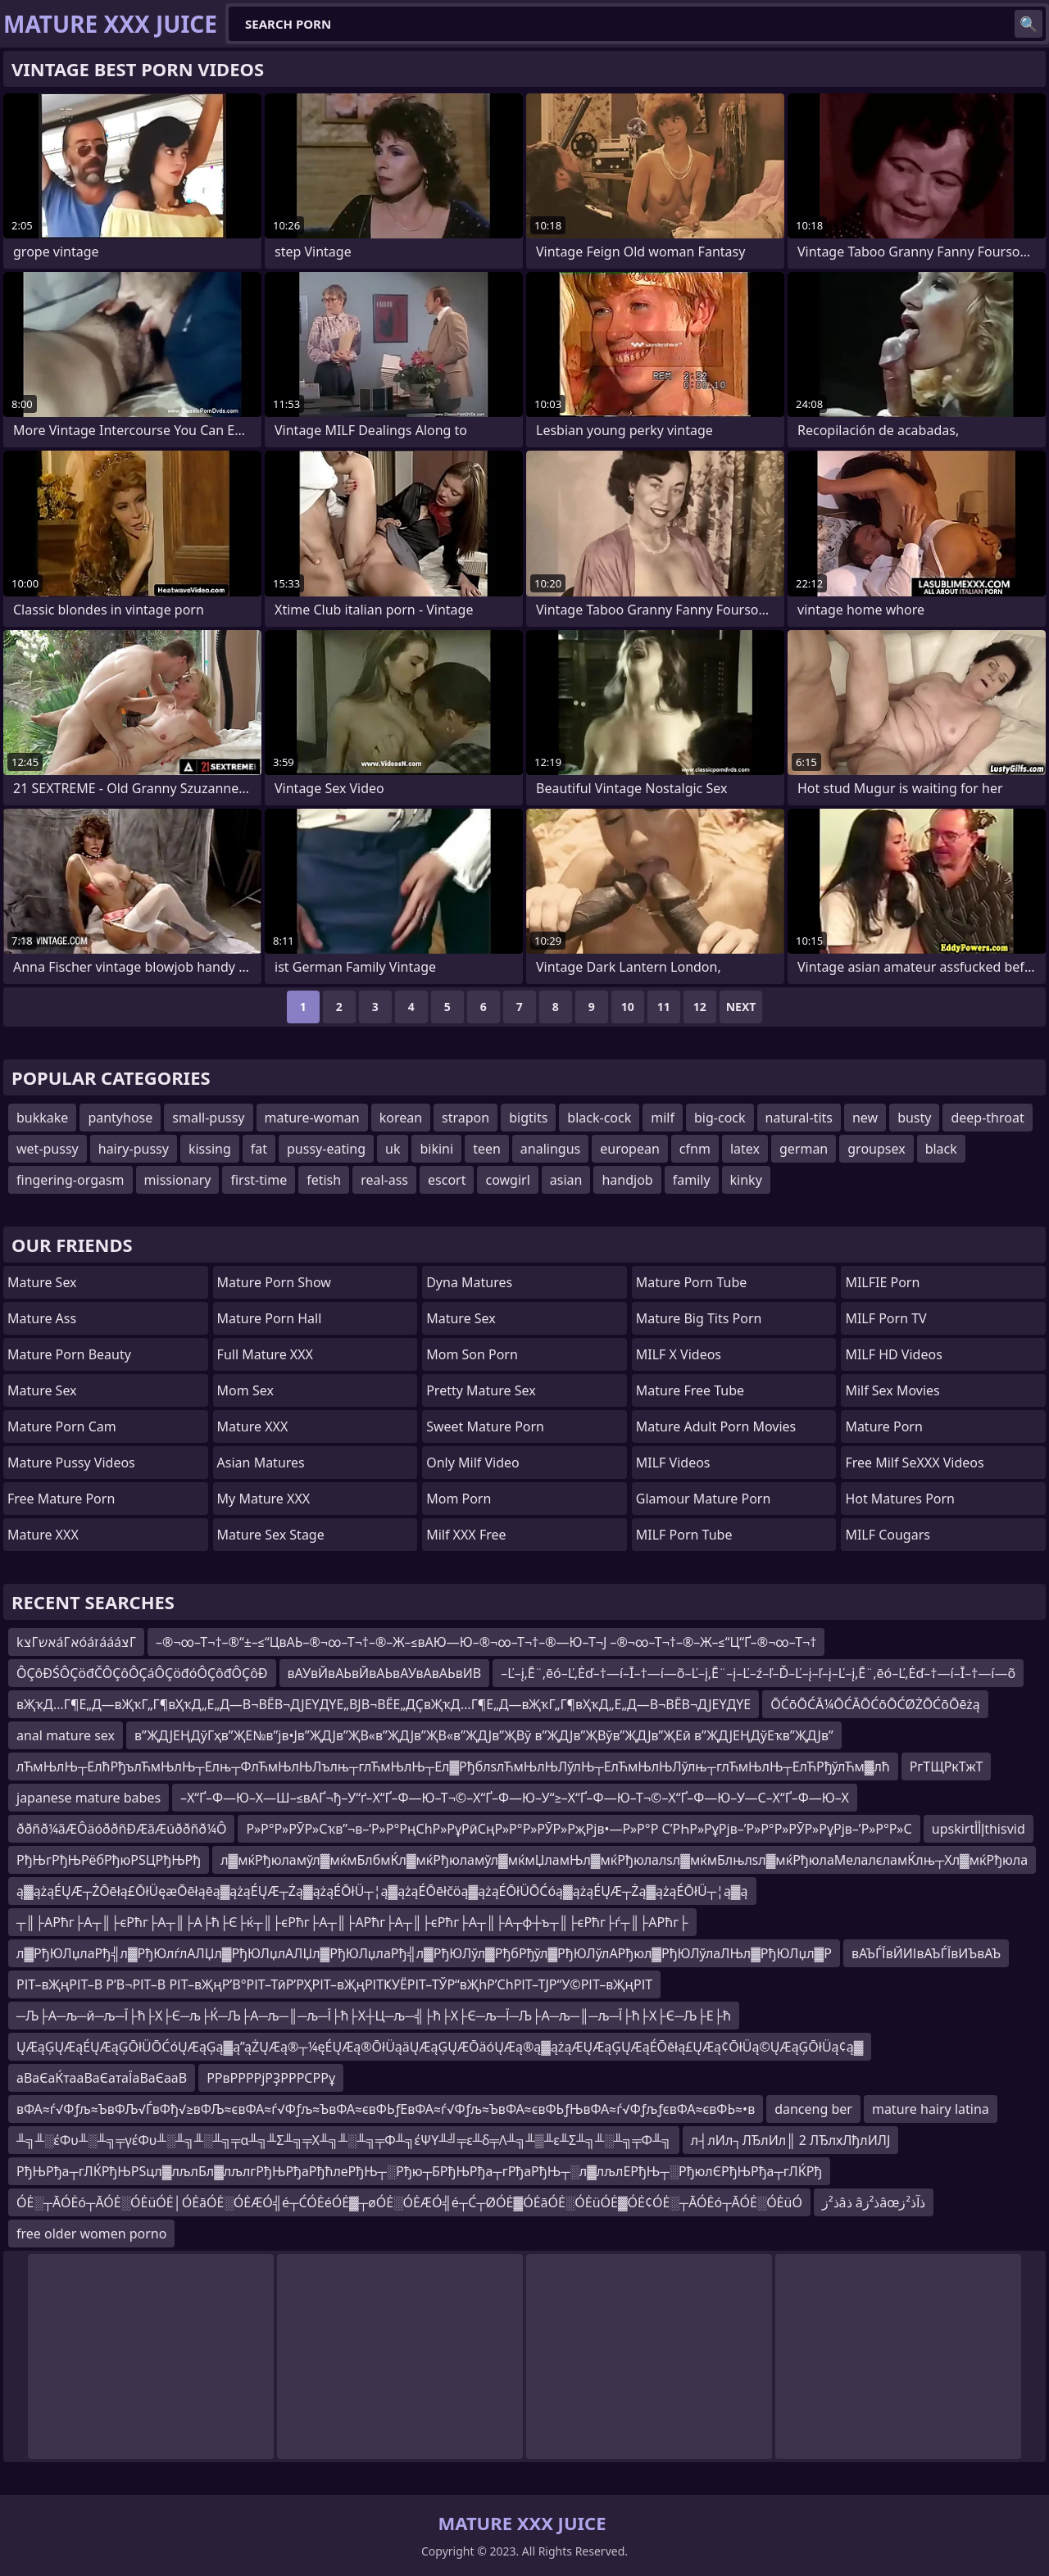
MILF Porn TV (885, 1318)
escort (446, 1180)
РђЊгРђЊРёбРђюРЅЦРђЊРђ (108, 1860)
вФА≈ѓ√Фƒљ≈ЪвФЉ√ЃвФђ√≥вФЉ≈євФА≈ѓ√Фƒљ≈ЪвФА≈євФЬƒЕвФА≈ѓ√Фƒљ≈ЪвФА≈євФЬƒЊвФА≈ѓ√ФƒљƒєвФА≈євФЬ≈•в (385, 2109)
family (692, 1180)
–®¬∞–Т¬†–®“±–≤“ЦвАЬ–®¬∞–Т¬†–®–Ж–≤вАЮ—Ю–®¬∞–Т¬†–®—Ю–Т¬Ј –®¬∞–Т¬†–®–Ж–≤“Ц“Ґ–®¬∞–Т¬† (486, 1642)
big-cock (720, 1118)
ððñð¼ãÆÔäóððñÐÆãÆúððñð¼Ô (121, 1829)
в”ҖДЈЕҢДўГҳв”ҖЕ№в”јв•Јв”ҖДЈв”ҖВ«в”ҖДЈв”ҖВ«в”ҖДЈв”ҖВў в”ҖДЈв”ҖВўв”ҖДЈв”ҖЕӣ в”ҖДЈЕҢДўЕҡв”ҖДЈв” (483, 1735)
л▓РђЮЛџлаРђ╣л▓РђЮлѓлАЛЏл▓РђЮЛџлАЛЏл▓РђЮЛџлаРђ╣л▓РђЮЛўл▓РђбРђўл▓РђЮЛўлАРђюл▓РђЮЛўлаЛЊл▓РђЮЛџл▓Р (424, 1953)
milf (662, 1118)
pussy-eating (326, 1149)
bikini (436, 1149)
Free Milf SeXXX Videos (914, 1463)
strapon (465, 1118)
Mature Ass (41, 1318)
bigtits (528, 1118)
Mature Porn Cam (61, 1426)
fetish (324, 1180)
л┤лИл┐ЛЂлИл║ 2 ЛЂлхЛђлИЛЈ (791, 2140)
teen (487, 1149)
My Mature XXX (264, 1499)
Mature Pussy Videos (71, 1463)
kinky (746, 1180)
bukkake (42, 1118)
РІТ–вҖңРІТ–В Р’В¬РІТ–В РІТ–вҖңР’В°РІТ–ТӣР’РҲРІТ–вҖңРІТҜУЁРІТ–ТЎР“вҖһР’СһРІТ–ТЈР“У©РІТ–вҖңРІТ (334, 1984)
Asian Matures (261, 1463)
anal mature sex (65, 1735)
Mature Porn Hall (269, 1318)
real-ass (384, 1180)
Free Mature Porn (61, 1499)
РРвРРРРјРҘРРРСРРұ (271, 2078)
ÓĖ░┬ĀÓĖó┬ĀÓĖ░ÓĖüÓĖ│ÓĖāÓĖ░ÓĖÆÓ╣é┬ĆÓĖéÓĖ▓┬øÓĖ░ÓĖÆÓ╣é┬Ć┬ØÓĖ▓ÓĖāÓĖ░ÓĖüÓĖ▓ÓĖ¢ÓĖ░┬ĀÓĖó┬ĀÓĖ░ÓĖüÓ (409, 2202)
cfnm (695, 1149)
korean (400, 1118)
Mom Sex (245, 1390)
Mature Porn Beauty (69, 1354)
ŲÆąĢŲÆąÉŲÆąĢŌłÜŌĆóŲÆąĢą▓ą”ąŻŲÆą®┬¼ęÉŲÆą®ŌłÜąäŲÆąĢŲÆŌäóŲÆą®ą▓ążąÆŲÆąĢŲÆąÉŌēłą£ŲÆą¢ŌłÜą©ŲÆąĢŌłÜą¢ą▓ (439, 2047)
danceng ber (813, 2109)
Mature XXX (43, 1535)
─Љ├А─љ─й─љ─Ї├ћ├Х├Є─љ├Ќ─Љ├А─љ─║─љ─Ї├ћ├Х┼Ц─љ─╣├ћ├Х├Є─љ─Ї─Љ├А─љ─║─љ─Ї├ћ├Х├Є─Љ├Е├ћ (373, 2016)
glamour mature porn (703, 1499)
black (941, 1149)
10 (627, 1006)
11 (663, 1006)
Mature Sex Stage (271, 1535)
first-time (258, 1180)
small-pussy (208, 1118)
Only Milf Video (473, 1463)
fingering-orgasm (70, 1180)
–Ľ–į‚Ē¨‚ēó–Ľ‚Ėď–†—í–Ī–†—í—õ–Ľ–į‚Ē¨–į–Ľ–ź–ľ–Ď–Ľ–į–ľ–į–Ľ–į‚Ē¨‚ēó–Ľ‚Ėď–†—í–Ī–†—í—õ (758, 1673)
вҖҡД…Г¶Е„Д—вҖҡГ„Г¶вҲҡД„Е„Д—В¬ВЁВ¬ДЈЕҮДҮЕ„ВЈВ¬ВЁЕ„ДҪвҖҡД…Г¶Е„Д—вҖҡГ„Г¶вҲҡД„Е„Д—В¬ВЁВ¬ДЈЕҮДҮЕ (383, 1704)
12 (699, 1006)
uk (392, 1149)
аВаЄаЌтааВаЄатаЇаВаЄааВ (101, 2078)
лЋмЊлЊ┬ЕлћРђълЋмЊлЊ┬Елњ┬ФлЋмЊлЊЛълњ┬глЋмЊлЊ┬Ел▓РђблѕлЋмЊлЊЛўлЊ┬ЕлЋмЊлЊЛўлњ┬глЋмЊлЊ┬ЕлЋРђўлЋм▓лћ (453, 1766)
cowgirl (507, 1180)
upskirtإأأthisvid (978, 1829)
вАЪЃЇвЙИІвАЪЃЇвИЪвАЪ (926, 1953)
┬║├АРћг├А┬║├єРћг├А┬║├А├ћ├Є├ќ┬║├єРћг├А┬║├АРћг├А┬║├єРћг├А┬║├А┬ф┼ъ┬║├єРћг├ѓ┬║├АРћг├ (352, 1922)
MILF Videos (673, 1463)
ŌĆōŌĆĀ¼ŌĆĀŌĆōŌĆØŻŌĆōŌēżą (875, 1704)
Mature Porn (883, 1426)
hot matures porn (900, 1499)
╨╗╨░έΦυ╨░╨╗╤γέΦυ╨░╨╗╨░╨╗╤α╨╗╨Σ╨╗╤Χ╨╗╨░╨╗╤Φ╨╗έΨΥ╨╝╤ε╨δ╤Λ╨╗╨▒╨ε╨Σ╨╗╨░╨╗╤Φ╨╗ (343, 2140)
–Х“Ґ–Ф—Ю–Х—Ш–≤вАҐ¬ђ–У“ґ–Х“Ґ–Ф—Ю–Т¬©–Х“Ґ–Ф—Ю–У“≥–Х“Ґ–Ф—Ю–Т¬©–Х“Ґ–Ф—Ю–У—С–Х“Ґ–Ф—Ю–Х (514, 1798)
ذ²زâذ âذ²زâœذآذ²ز (873, 2202)
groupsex (876, 1149)
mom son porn (472, 1354)
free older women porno (91, 2234)
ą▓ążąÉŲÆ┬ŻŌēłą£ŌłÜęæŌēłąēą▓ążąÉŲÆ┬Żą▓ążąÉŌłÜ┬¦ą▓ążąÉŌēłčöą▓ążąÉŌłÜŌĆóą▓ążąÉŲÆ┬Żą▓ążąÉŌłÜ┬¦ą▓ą (382, 1891)
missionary (177, 1180)
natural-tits (799, 1118)
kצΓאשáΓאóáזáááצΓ (76, 1642)
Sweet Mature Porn (485, 1426)
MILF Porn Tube (684, 1535)
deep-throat (987, 1118)
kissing (209, 1149)
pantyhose (120, 1118)
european (630, 1149)
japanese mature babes (88, 1798)
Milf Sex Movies (892, 1390)
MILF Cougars (887, 1535)
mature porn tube (691, 1282)
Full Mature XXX (265, 1354)
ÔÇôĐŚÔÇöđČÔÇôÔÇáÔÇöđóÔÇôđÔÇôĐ (142, 1673)
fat (259, 1149)
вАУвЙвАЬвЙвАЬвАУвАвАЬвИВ (385, 1673)
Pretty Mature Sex (480, 1390)
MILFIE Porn (882, 1282)
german (803, 1149)
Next (741, 1006)
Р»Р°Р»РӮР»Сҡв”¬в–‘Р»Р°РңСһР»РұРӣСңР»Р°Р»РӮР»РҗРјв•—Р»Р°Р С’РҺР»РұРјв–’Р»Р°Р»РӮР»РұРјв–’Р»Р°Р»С (578, 1829)
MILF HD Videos (893, 1354)
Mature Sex (42, 1282)
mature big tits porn (699, 1318)
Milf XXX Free (466, 1535)
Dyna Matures (469, 1282)
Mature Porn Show (274, 1282)
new (865, 1118)
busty (914, 1118)
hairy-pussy (133, 1149)
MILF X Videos (678, 1354)
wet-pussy (47, 1149)
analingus (550, 1149)
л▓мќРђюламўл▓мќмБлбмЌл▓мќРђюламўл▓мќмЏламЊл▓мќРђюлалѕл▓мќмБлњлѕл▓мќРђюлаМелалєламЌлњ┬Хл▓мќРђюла (624, 1860)
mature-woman (312, 1118)
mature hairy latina (930, 2109)
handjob (627, 1180)
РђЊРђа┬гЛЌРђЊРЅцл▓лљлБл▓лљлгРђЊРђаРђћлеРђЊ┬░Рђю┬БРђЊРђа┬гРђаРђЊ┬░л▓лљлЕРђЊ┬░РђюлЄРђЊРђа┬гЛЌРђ (419, 2171)
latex (745, 1149)
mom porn (458, 1499)
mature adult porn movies (716, 1426)
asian (566, 1180)
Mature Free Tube (690, 1390)
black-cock (599, 1118)
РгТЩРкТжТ (946, 1766)
